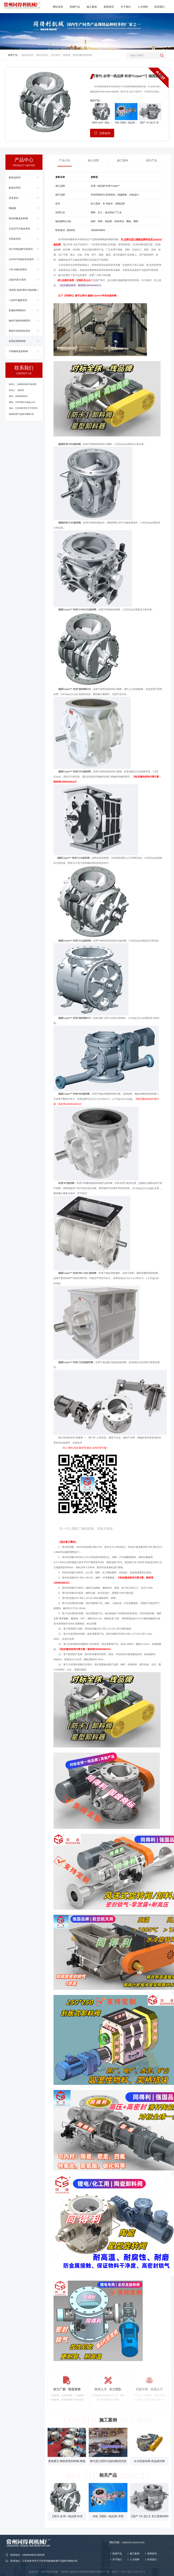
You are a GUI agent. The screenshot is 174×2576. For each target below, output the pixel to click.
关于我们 (117, 2559)
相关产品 (151, 160)
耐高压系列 (42, 55)
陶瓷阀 (66, 55)
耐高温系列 (27, 55)
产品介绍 (64, 160)
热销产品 (117, 2553)
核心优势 (93, 160)
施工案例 (122, 160)
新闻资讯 (152, 2553)
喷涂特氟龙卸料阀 (82, 55)
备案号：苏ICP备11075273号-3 (128, 2571)
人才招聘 (134, 2559)
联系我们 (152, 2559)
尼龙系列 (55, 55)
